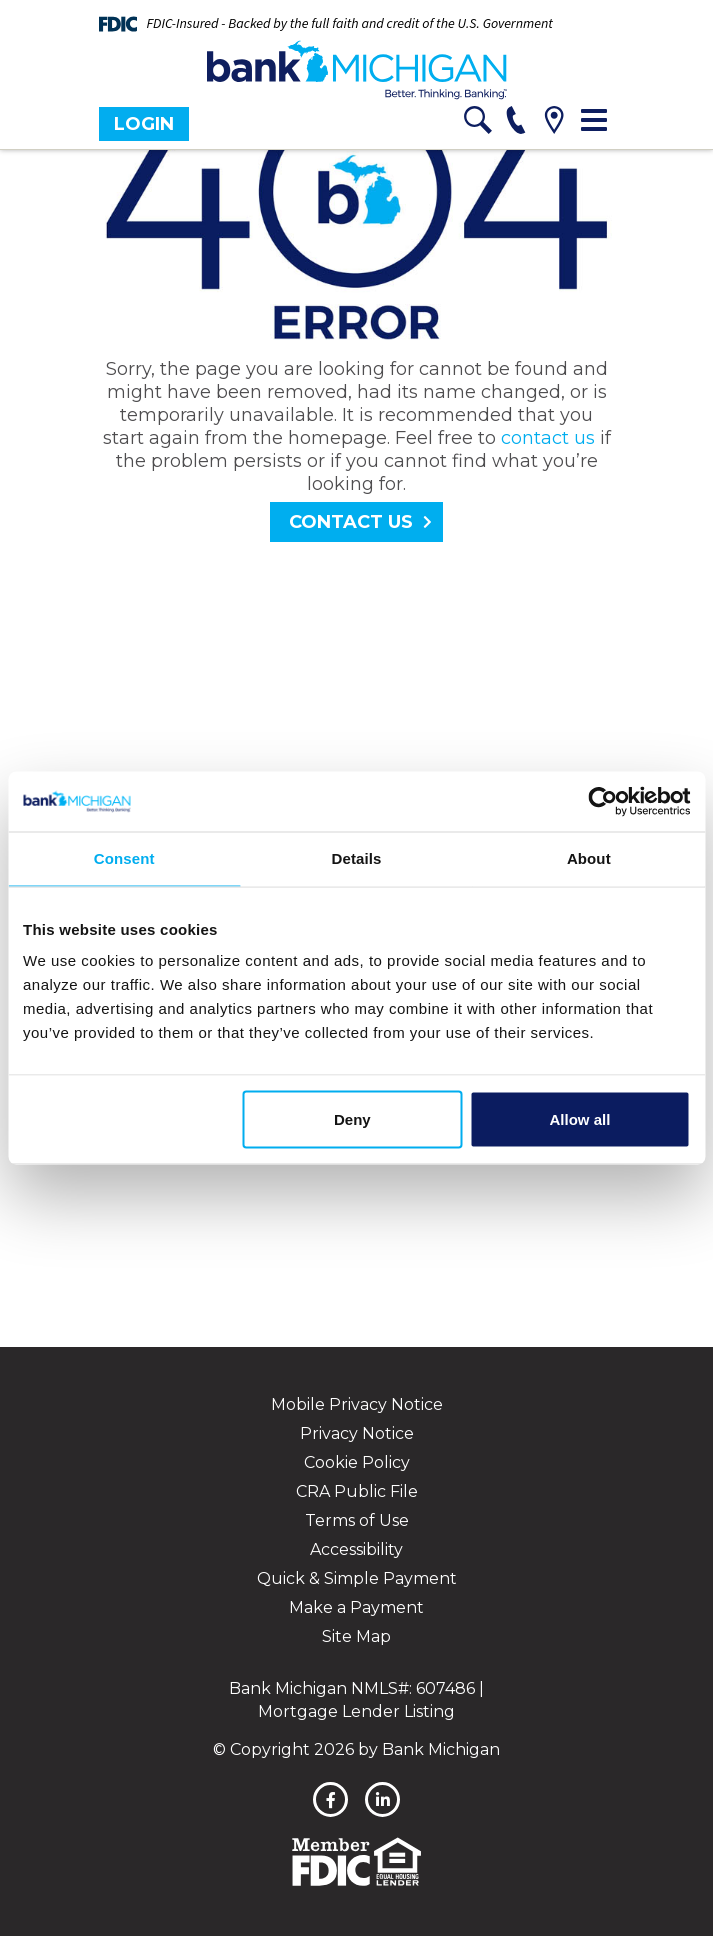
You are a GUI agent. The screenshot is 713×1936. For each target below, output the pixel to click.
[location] (554, 123)
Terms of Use (357, 1520)
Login (144, 124)
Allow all (580, 1119)
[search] (478, 123)
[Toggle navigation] (594, 120)
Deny (352, 1119)
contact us (548, 438)
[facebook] (330, 1799)
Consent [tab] (124, 858)
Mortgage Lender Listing (356, 1711)
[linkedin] (382, 1799)
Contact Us (351, 522)
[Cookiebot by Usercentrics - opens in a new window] (602, 802)
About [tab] (589, 858)
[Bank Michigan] (357, 70)
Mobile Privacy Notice (357, 1404)
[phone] (516, 123)
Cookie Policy (357, 1462)
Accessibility (356, 1549)
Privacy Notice (357, 1433)
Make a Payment (356, 1607)
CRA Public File (357, 1491)
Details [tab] (357, 858)
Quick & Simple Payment (357, 1578)
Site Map (356, 1636)
